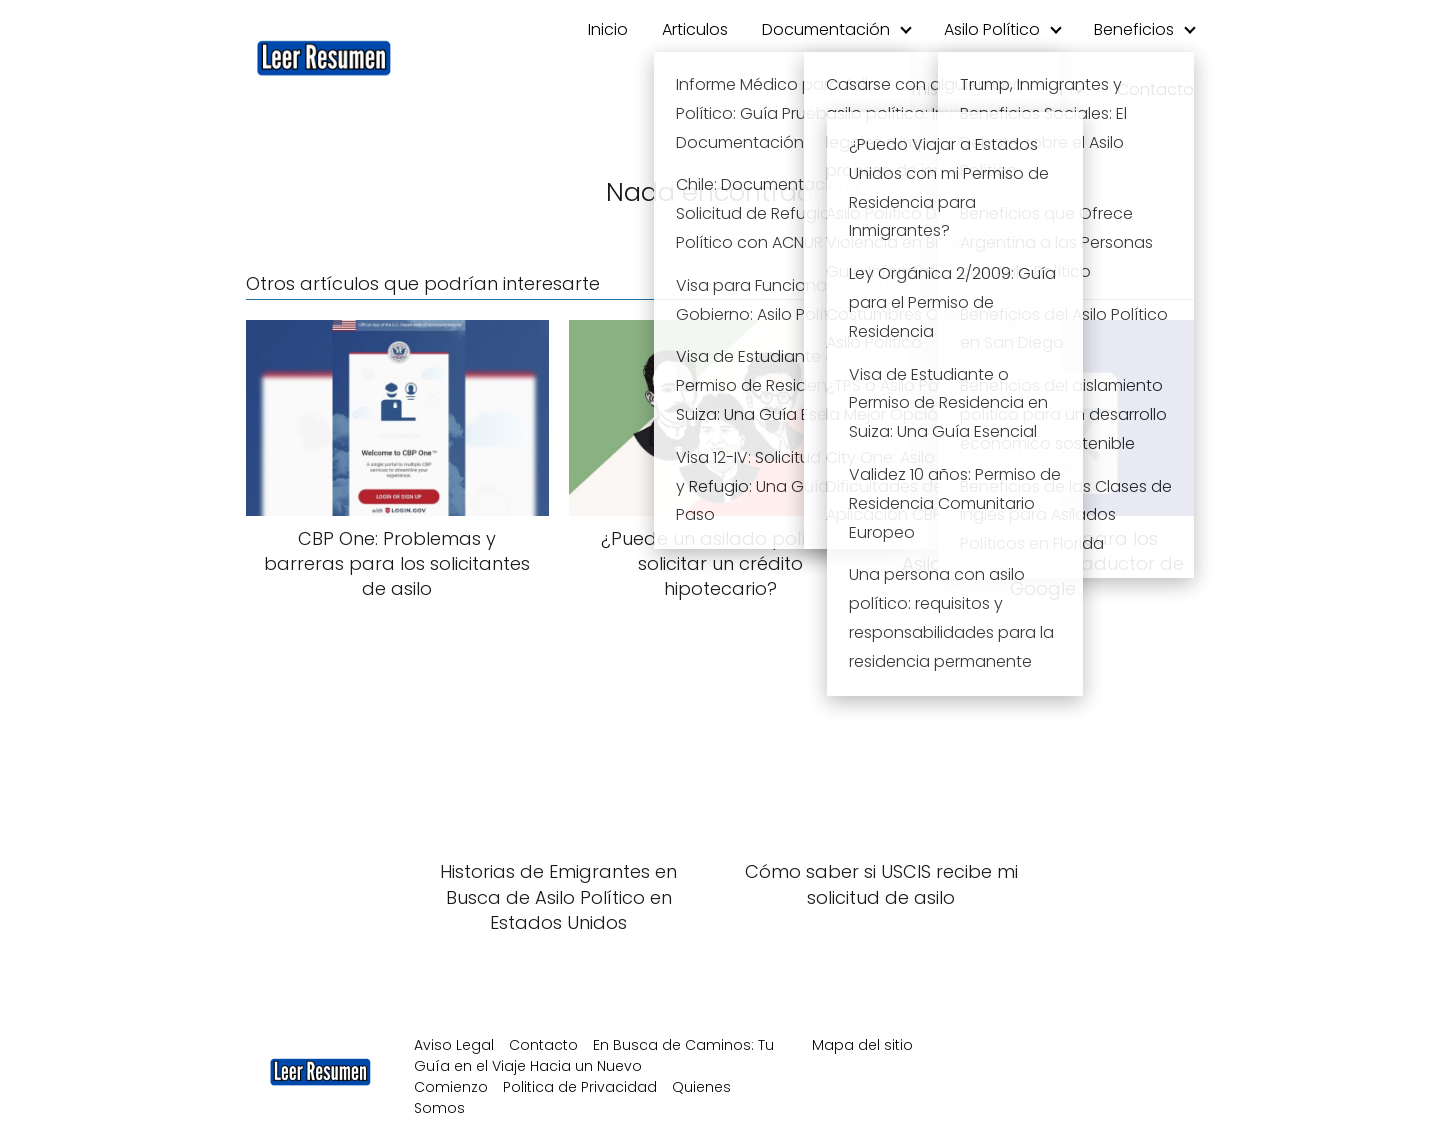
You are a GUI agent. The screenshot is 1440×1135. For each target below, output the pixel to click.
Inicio (608, 29)
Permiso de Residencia (975, 89)
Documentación (826, 29)
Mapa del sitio (862, 1045)
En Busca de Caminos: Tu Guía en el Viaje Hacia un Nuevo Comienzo (594, 1066)
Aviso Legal (454, 1045)
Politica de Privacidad (580, 1087)
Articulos (695, 29)
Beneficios (1134, 29)
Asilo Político (992, 29)
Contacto (1155, 89)
